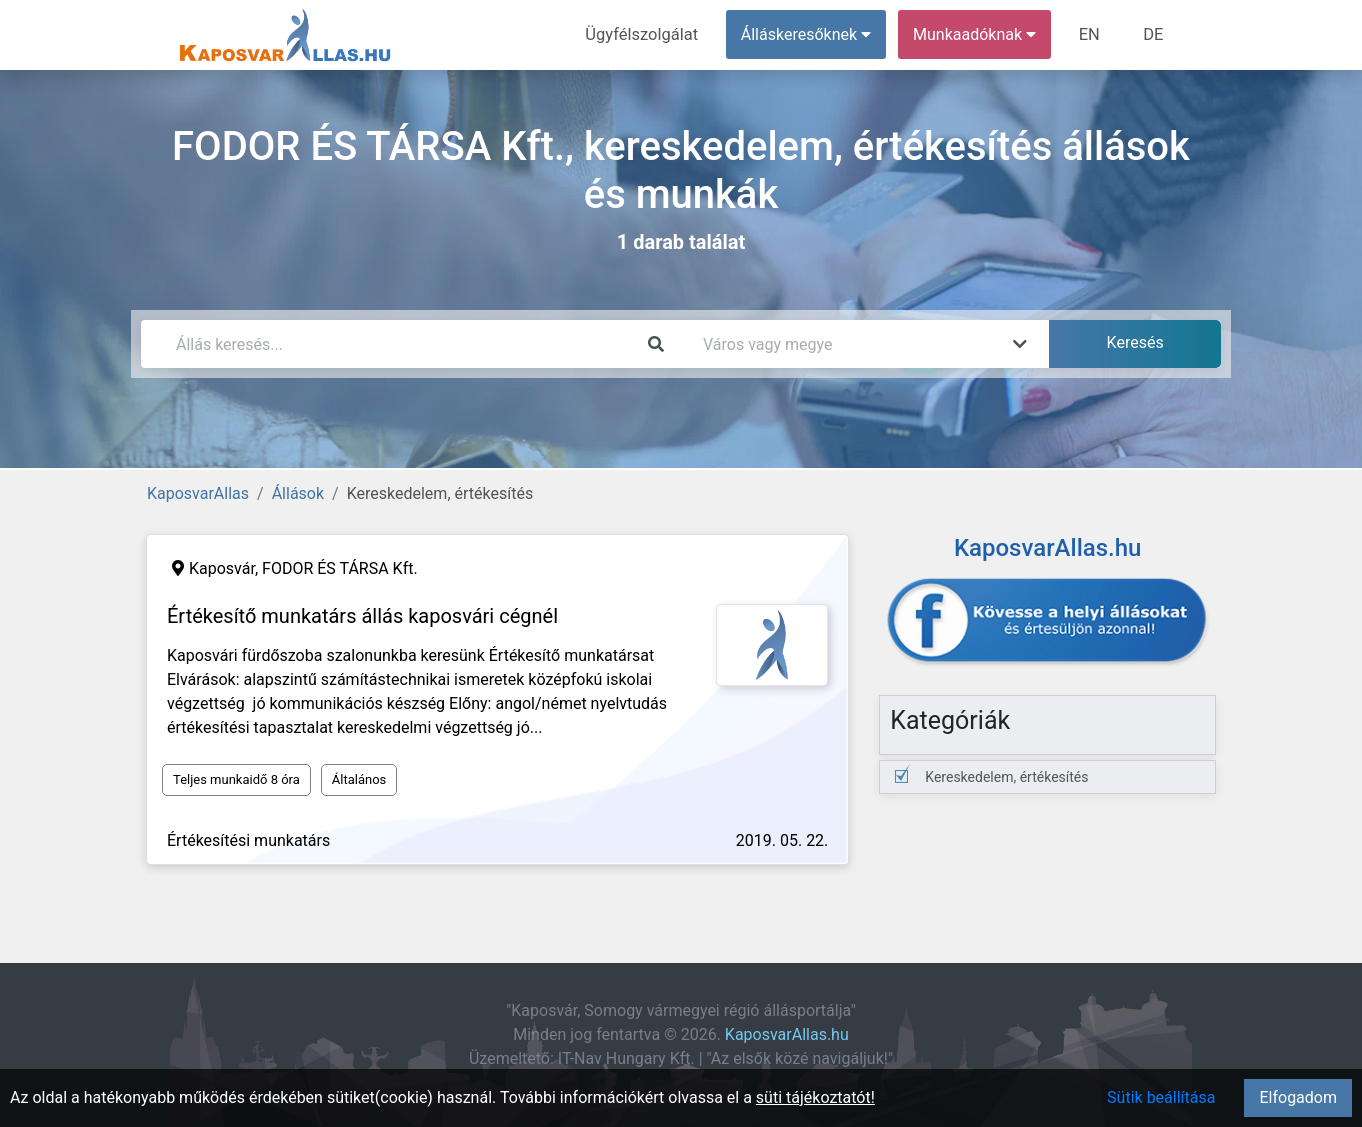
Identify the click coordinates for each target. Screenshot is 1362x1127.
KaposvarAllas (198, 493)
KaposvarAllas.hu (787, 1034)
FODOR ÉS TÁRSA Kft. (340, 568)
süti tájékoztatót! (815, 1097)
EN (1092, 34)
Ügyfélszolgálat (647, 34)
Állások (298, 493)
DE (1154, 34)
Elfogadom (1298, 1097)
